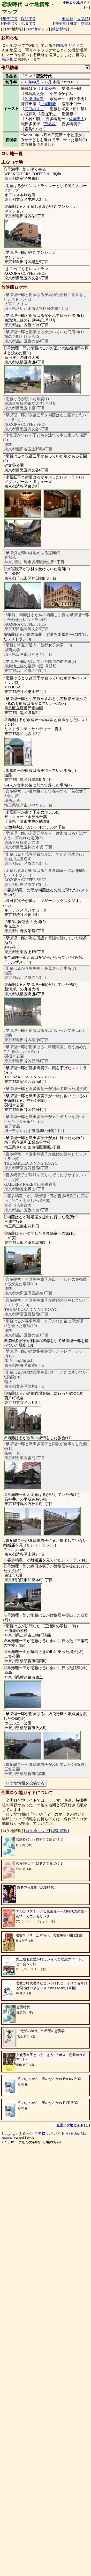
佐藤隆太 (76, 119)
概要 (73, 24)
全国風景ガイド (65, 45)
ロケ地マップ (37, 29)
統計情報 (60, 29)
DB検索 (59, 24)
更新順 (67, 19)
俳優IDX (9, 24)
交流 (85, 24)
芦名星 (50, 124)
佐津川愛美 (34, 99)
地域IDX (28, 24)
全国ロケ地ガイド (49, 2554)
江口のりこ (34, 109)
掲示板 (8, 59)
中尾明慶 (48, 104)
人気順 (83, 19)
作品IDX (28, 19)
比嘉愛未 (48, 89)
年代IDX (9, 19)
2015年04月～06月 (36, 82)
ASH (70, 2554)
